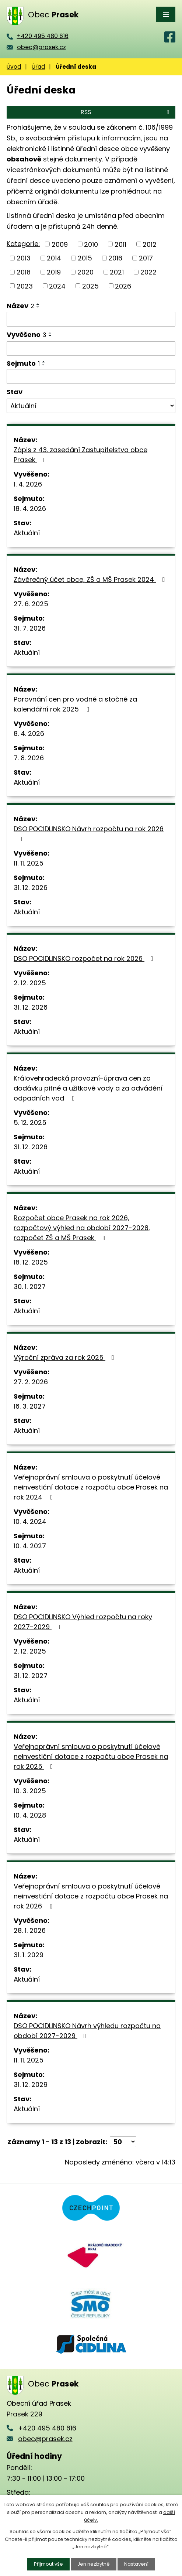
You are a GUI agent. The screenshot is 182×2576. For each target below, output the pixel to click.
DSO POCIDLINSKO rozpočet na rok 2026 (85, 958)
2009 (60, 244)
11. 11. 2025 (28, 863)
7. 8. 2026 (29, 757)
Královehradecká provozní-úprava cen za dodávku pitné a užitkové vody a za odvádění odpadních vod (88, 1088)
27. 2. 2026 (31, 1381)
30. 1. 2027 (30, 1286)
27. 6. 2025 (31, 603)
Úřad (38, 67)
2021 (117, 272)
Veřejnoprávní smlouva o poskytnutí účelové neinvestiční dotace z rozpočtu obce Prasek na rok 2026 (91, 1896)
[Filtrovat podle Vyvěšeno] (91, 348)
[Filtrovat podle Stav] (91, 406)
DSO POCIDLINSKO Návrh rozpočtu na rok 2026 (89, 833)
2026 (123, 285)
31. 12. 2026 (31, 887)
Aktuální (27, 533)
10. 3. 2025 (30, 1790)
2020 (85, 272)
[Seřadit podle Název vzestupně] (38, 304)
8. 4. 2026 (29, 733)
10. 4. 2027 (30, 1545)
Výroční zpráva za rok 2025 (65, 1357)
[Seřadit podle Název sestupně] (38, 307)
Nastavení (136, 2564)
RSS (126, 112)
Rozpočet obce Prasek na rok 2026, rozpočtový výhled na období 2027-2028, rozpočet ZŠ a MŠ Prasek (82, 1227)
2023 (25, 285)
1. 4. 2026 (28, 484)
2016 (115, 258)
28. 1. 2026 (30, 1930)
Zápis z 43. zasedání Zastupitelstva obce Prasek (80, 454)
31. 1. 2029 (28, 1954)
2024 (57, 285)
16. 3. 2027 (30, 1406)
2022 (148, 272)
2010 (91, 244)
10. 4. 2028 (30, 1815)
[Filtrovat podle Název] (91, 319)
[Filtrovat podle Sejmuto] (91, 376)
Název (20, 305)
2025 (90, 285)
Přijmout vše (48, 2564)
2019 (54, 272)
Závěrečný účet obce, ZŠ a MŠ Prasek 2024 (91, 579)
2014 (54, 258)
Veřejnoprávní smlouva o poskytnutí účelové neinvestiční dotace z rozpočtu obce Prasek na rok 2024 (91, 1487)
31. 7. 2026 (30, 628)
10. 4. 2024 (30, 1521)
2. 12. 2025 (30, 982)
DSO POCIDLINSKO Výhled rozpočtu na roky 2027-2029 (83, 1621)
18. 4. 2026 (30, 508)
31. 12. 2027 (31, 1675)
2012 (150, 244)
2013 (24, 258)
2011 (120, 244)
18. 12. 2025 (31, 1262)
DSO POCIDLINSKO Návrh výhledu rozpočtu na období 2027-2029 (87, 2030)
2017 (146, 258)
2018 (24, 272)
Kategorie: (23, 243)
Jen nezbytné (93, 2564)
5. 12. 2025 (30, 1122)
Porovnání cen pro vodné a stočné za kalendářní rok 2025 (75, 704)
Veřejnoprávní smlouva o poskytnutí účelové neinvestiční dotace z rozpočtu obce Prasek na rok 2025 (91, 1756)
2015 (85, 258)
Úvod (14, 67)
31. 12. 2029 (31, 2084)
